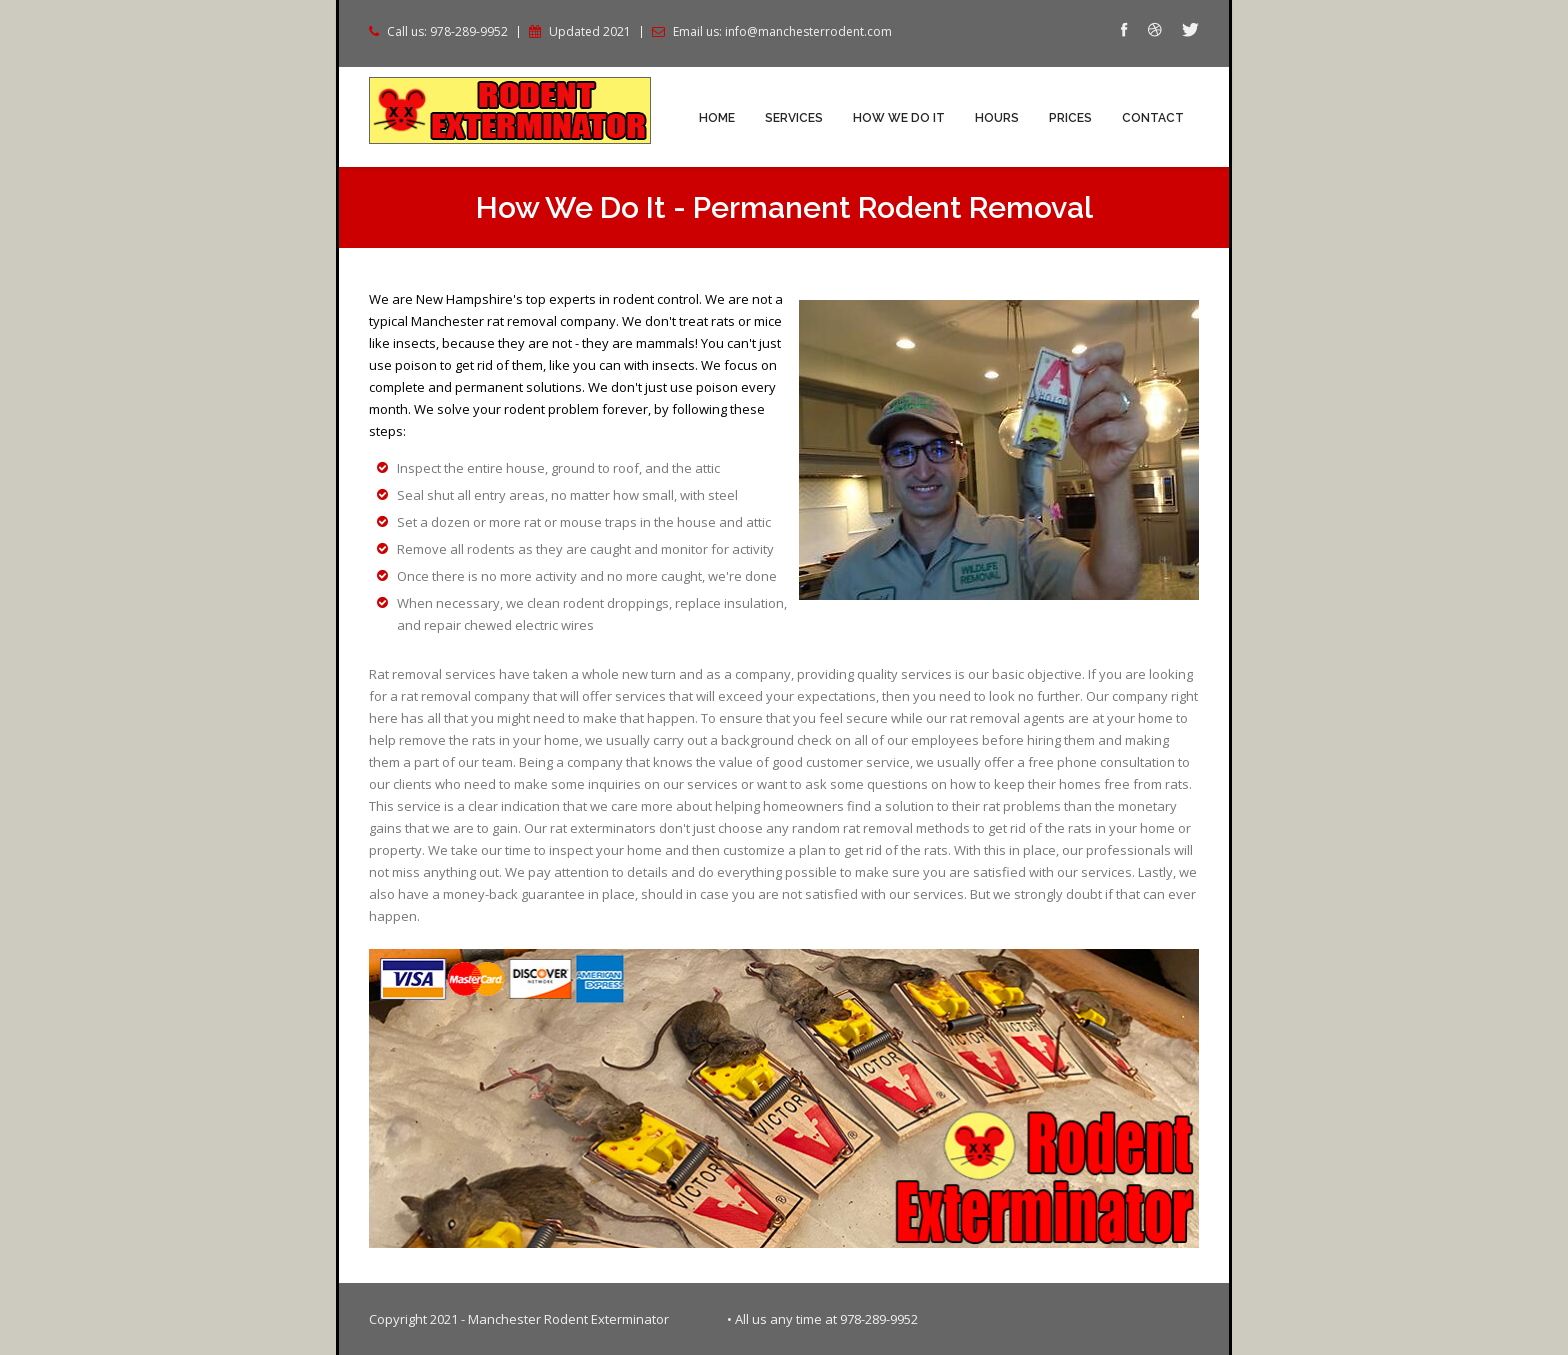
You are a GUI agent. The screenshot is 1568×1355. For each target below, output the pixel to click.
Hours (997, 118)
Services (794, 118)
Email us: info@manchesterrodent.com (782, 32)
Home (717, 118)
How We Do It (899, 118)
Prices (1070, 118)
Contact (1153, 118)
